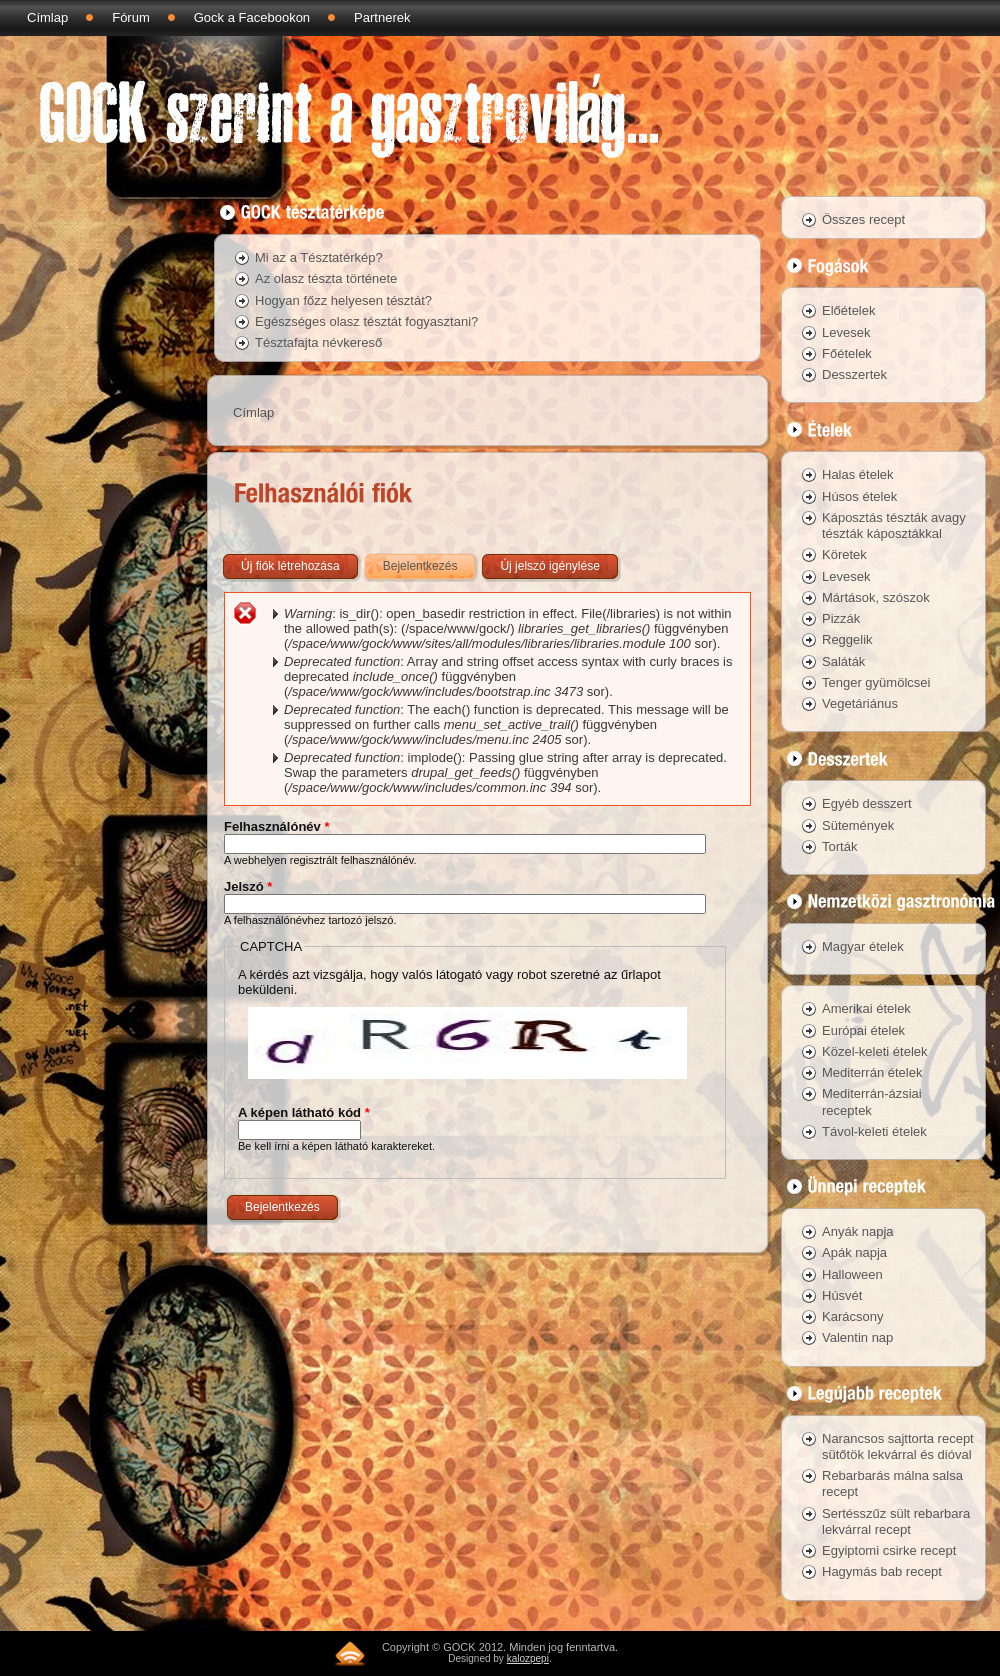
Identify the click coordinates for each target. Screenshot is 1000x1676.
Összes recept (863, 219)
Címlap (47, 17)
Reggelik (847, 639)
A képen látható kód (304, 1112)
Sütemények (858, 825)
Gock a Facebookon (252, 17)
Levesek (846, 332)
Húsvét (842, 1295)
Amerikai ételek (866, 1008)
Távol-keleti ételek (874, 1131)
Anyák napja (858, 1231)
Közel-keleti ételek (875, 1051)
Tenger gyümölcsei (876, 682)
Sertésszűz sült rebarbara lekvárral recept (896, 1521)
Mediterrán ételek (872, 1072)
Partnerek (382, 17)
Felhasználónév (276, 826)
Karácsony (852, 1316)
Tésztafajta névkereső (318, 342)
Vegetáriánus (860, 703)
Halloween (852, 1274)
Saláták (843, 661)
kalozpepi (528, 1658)
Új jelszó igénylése (549, 566)
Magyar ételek (863, 946)
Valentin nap (857, 1337)
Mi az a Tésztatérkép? (319, 257)
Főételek (847, 353)
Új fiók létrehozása (290, 566)
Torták (839, 846)
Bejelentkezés (431, 562)
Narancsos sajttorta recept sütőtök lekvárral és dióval (898, 1446)
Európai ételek (863, 1030)
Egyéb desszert (867, 803)
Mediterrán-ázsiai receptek (872, 1101)
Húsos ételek (859, 496)
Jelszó (248, 886)
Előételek (848, 310)
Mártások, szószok (876, 597)
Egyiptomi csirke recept (889, 1550)
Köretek (844, 554)
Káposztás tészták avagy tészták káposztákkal (894, 525)
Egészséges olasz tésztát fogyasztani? (366, 321)
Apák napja (854, 1252)
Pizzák (841, 618)
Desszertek (854, 374)
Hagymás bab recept (882, 1571)
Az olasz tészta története (326, 278)
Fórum (131, 17)
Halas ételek (858, 474)
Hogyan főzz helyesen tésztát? (343, 300)
